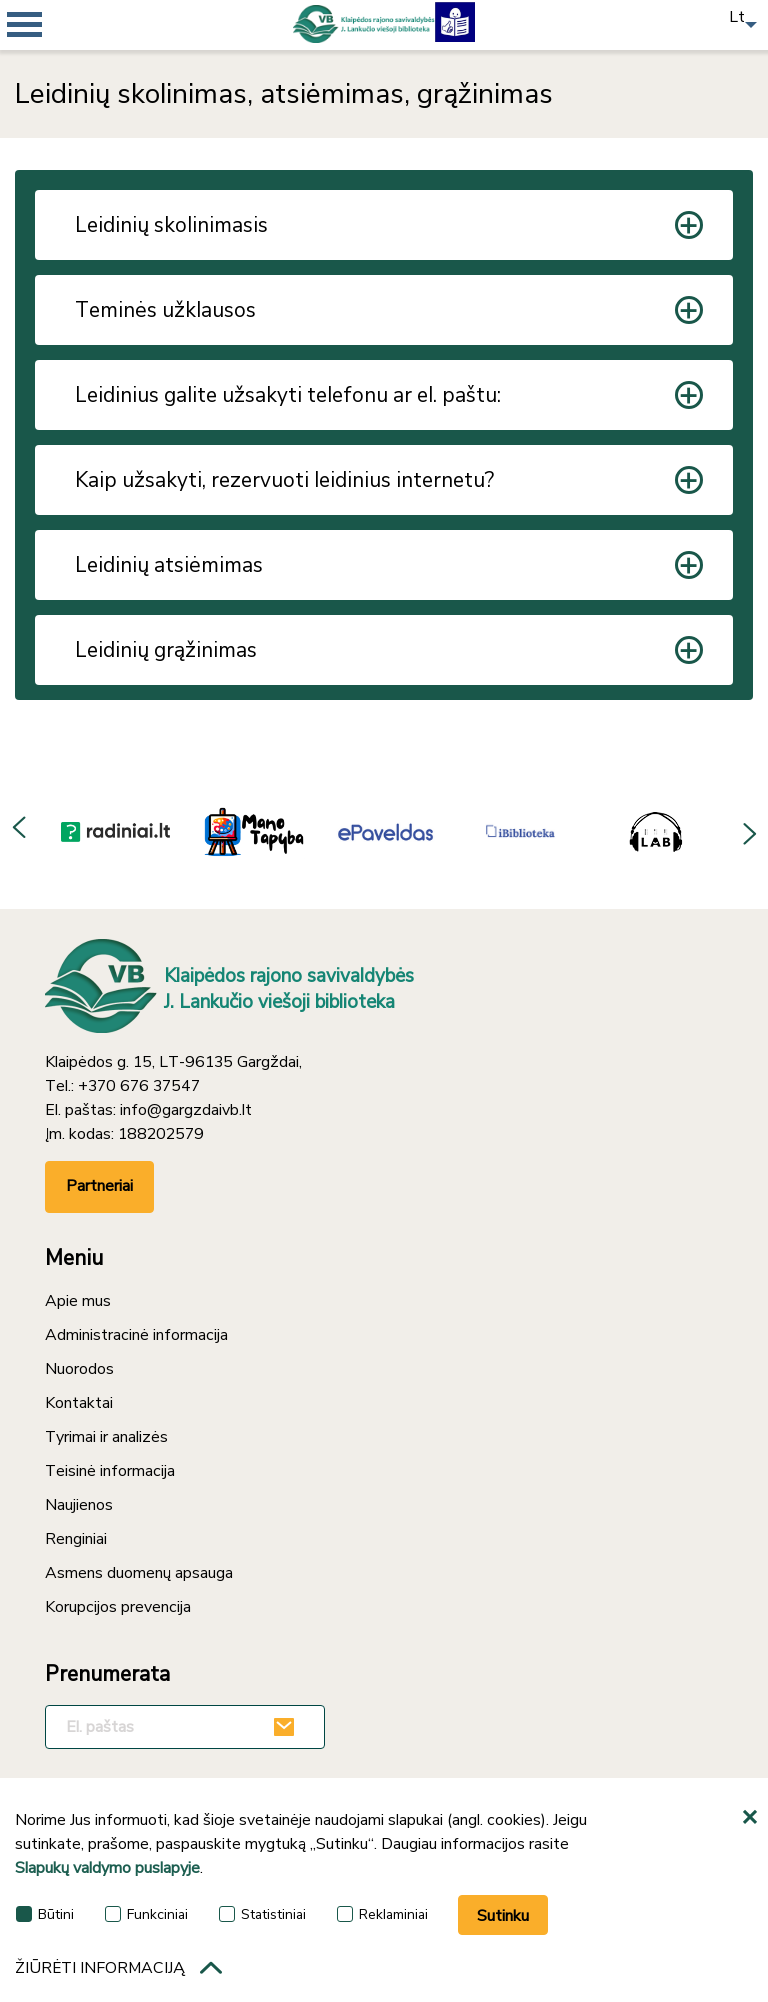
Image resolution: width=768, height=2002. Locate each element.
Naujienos (79, 1505)
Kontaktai (79, 1403)
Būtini (45, 1914)
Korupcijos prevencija (118, 1607)
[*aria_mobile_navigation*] (60, 60)
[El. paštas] (185, 1727)
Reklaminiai (382, 1914)
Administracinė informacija (136, 1335)
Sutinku (503, 1916)
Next (748, 831)
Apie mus (78, 1301)
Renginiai (76, 1539)
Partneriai (99, 1186)
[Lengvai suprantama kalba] (455, 20)
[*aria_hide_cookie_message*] (753, 1818)
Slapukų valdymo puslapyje (107, 1868)
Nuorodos (79, 1369)
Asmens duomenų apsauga (139, 1573)
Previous (20, 831)
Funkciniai (146, 1914)
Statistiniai (262, 1914)
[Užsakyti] (287, 1727)
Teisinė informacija (110, 1471)
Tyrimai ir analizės (106, 1437)
